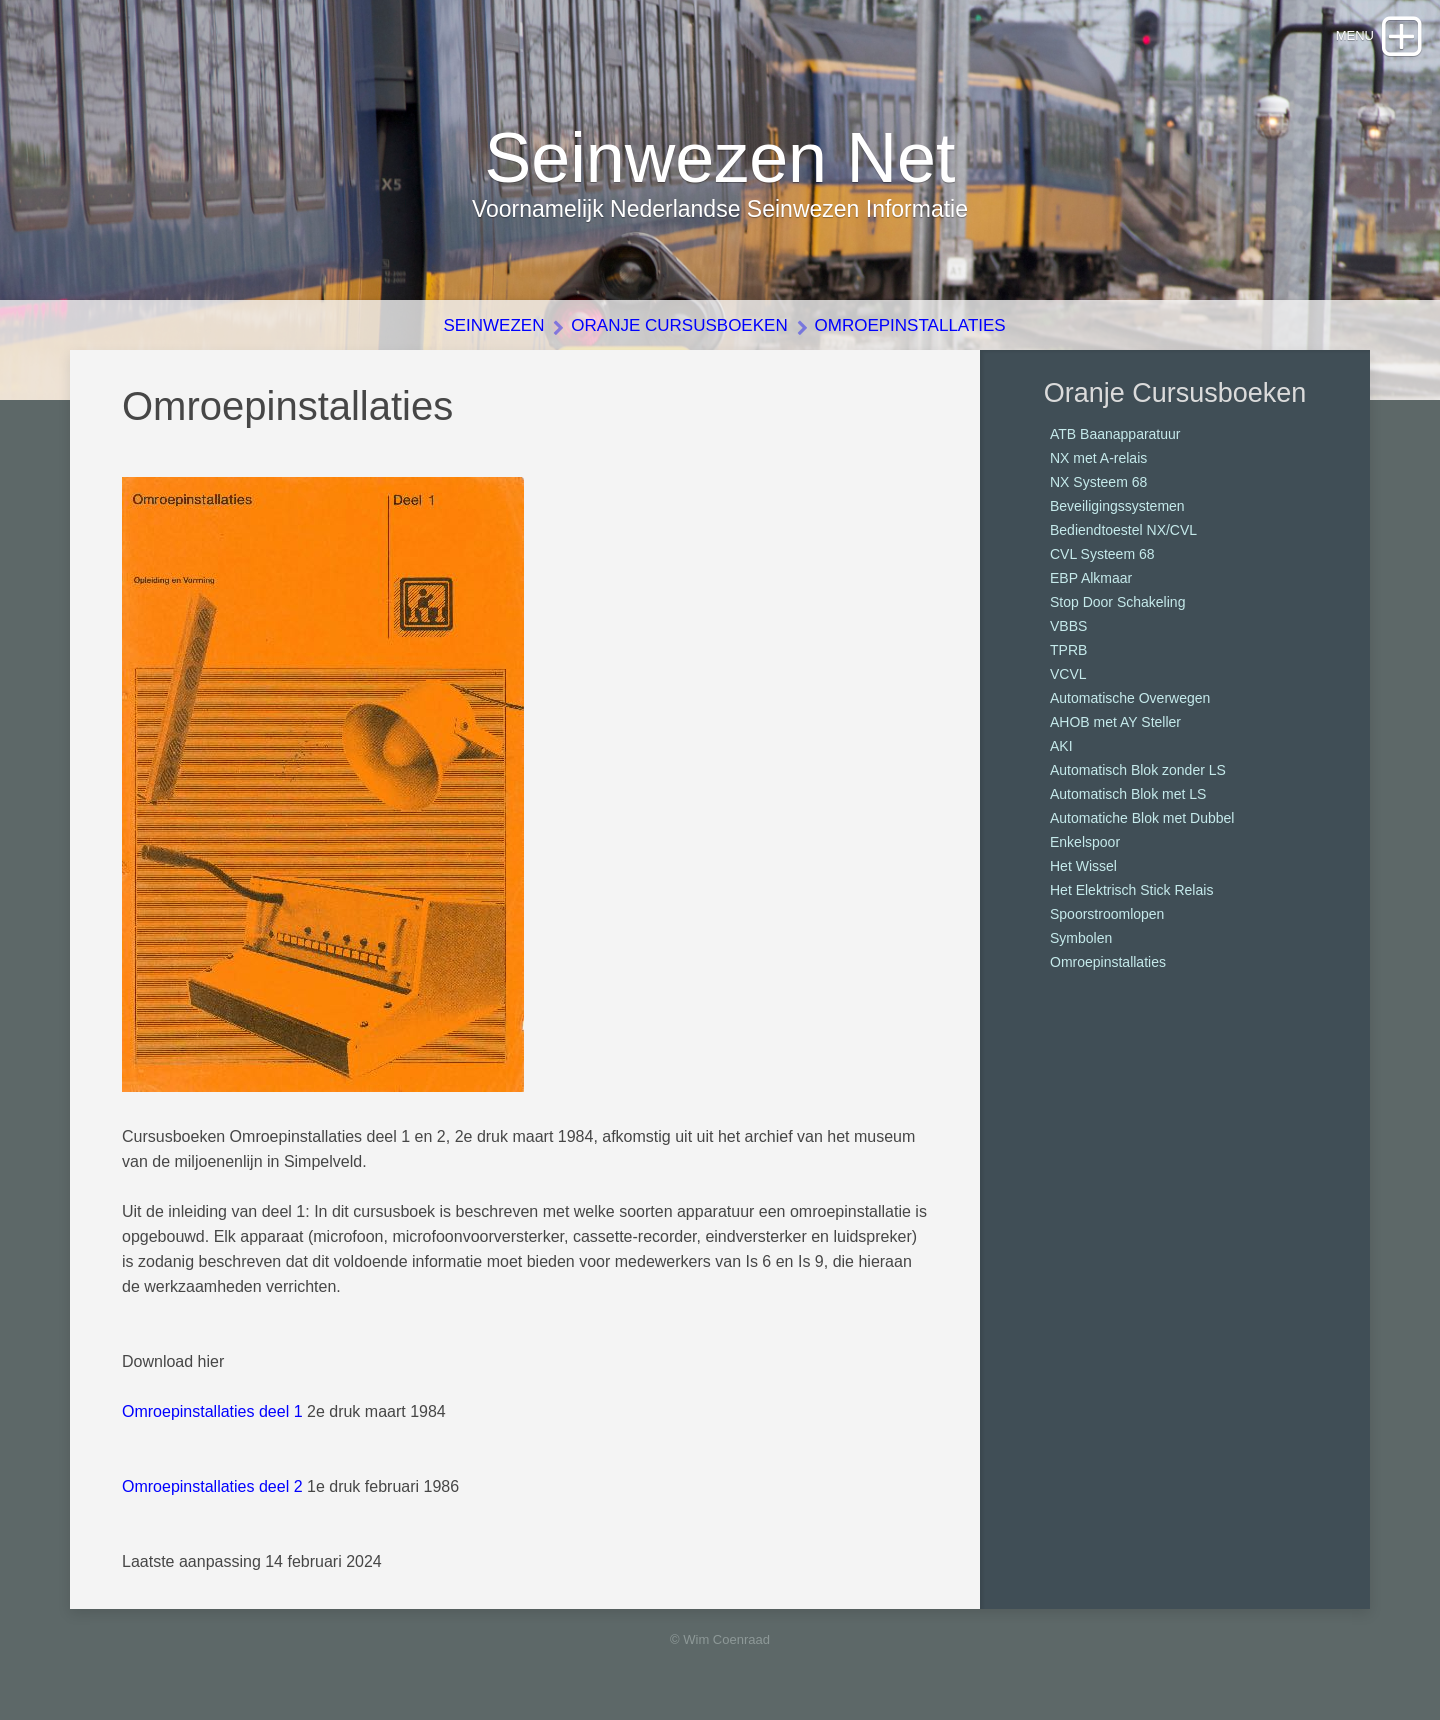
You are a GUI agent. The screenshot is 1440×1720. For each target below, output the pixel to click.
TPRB (1068, 650)
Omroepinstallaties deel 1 (212, 1411)
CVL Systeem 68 (1102, 554)
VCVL (1068, 674)
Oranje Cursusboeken (679, 325)
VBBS (1068, 626)
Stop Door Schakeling (1117, 602)
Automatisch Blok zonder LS (1138, 770)
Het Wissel (1083, 866)
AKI (1061, 746)
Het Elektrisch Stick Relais (1131, 890)
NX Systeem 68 (1098, 482)
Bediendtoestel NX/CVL (1123, 530)
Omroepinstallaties (910, 325)
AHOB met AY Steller (1115, 722)
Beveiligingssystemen (1117, 506)
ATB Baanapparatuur (1115, 434)
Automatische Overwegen (1130, 698)
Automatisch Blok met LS (1128, 794)
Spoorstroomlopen (1107, 914)
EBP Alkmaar (1091, 578)
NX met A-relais (1098, 458)
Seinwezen (493, 325)
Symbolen (1081, 938)
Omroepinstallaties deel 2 (212, 1486)
